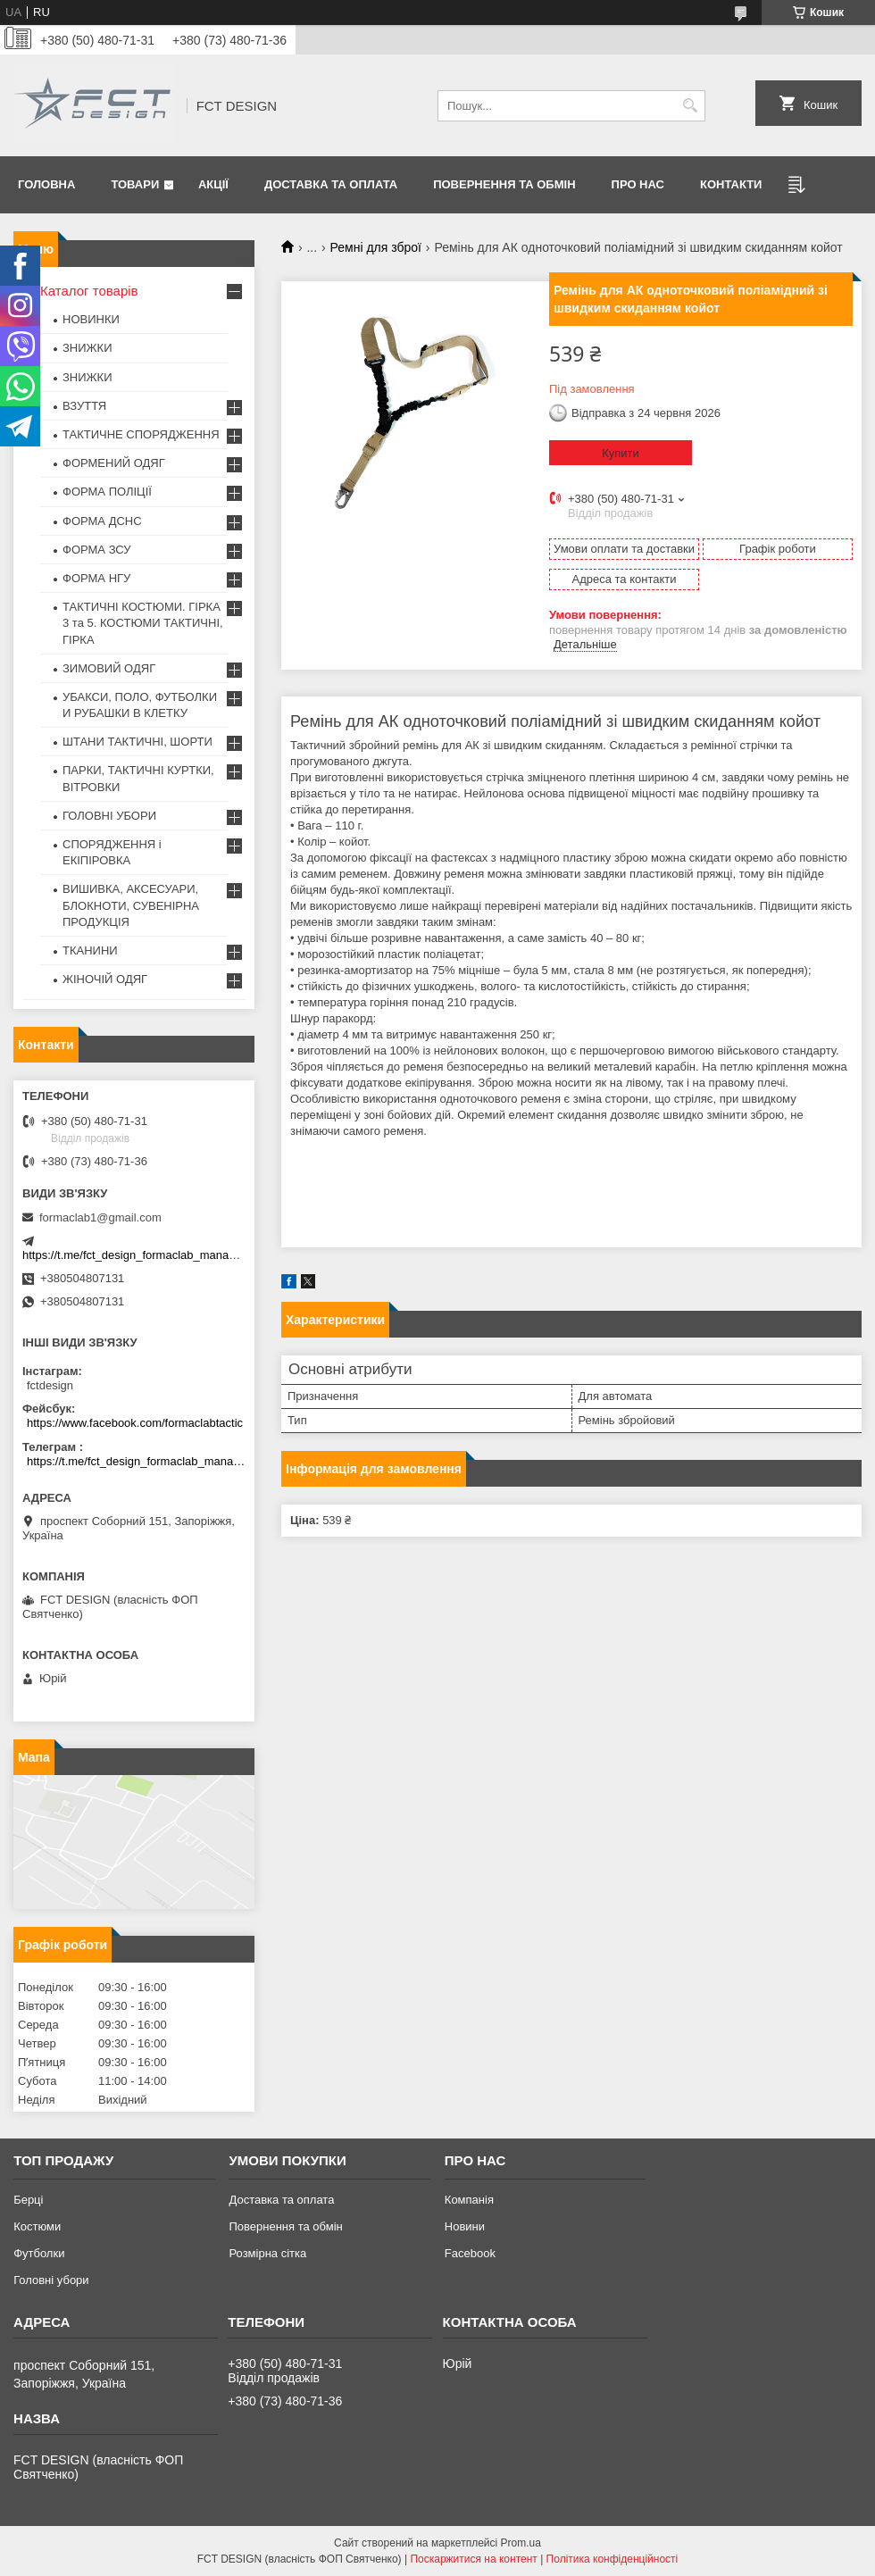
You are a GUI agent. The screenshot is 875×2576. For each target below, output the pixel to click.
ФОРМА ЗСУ (96, 549)
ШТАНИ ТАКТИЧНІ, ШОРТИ (137, 741)
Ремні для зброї (375, 247)
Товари (135, 184)
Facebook (470, 2253)
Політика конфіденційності (612, 2559)
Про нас (638, 184)
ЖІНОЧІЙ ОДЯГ (104, 979)
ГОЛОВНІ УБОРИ (109, 815)
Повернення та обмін (504, 184)
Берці (28, 2199)
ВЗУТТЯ (84, 406)
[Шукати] (689, 105)
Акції (213, 184)
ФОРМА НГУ (96, 578)
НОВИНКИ (91, 319)
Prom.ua (521, 2543)
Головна (46, 184)
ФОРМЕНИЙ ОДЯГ (113, 463)
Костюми (37, 2226)
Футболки (38, 2253)
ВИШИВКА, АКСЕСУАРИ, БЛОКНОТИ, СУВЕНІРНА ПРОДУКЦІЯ (130, 905)
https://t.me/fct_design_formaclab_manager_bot (145, 1255)
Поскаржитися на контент (473, 2559)
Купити (620, 453)
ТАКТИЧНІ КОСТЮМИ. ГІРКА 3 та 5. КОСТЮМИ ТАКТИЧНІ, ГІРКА (142, 623)
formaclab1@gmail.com (100, 1217)
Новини (465, 2226)
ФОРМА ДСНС (102, 521)
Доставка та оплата (330, 184)
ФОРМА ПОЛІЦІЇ (107, 491)
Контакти (731, 184)
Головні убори (50, 2280)
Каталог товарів (89, 290)
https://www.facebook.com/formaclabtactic (135, 1423)
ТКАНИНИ (90, 950)
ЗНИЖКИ (87, 347)
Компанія (469, 2199)
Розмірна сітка (267, 2253)
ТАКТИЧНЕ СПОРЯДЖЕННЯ (141, 434)
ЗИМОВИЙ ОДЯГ (108, 668)
